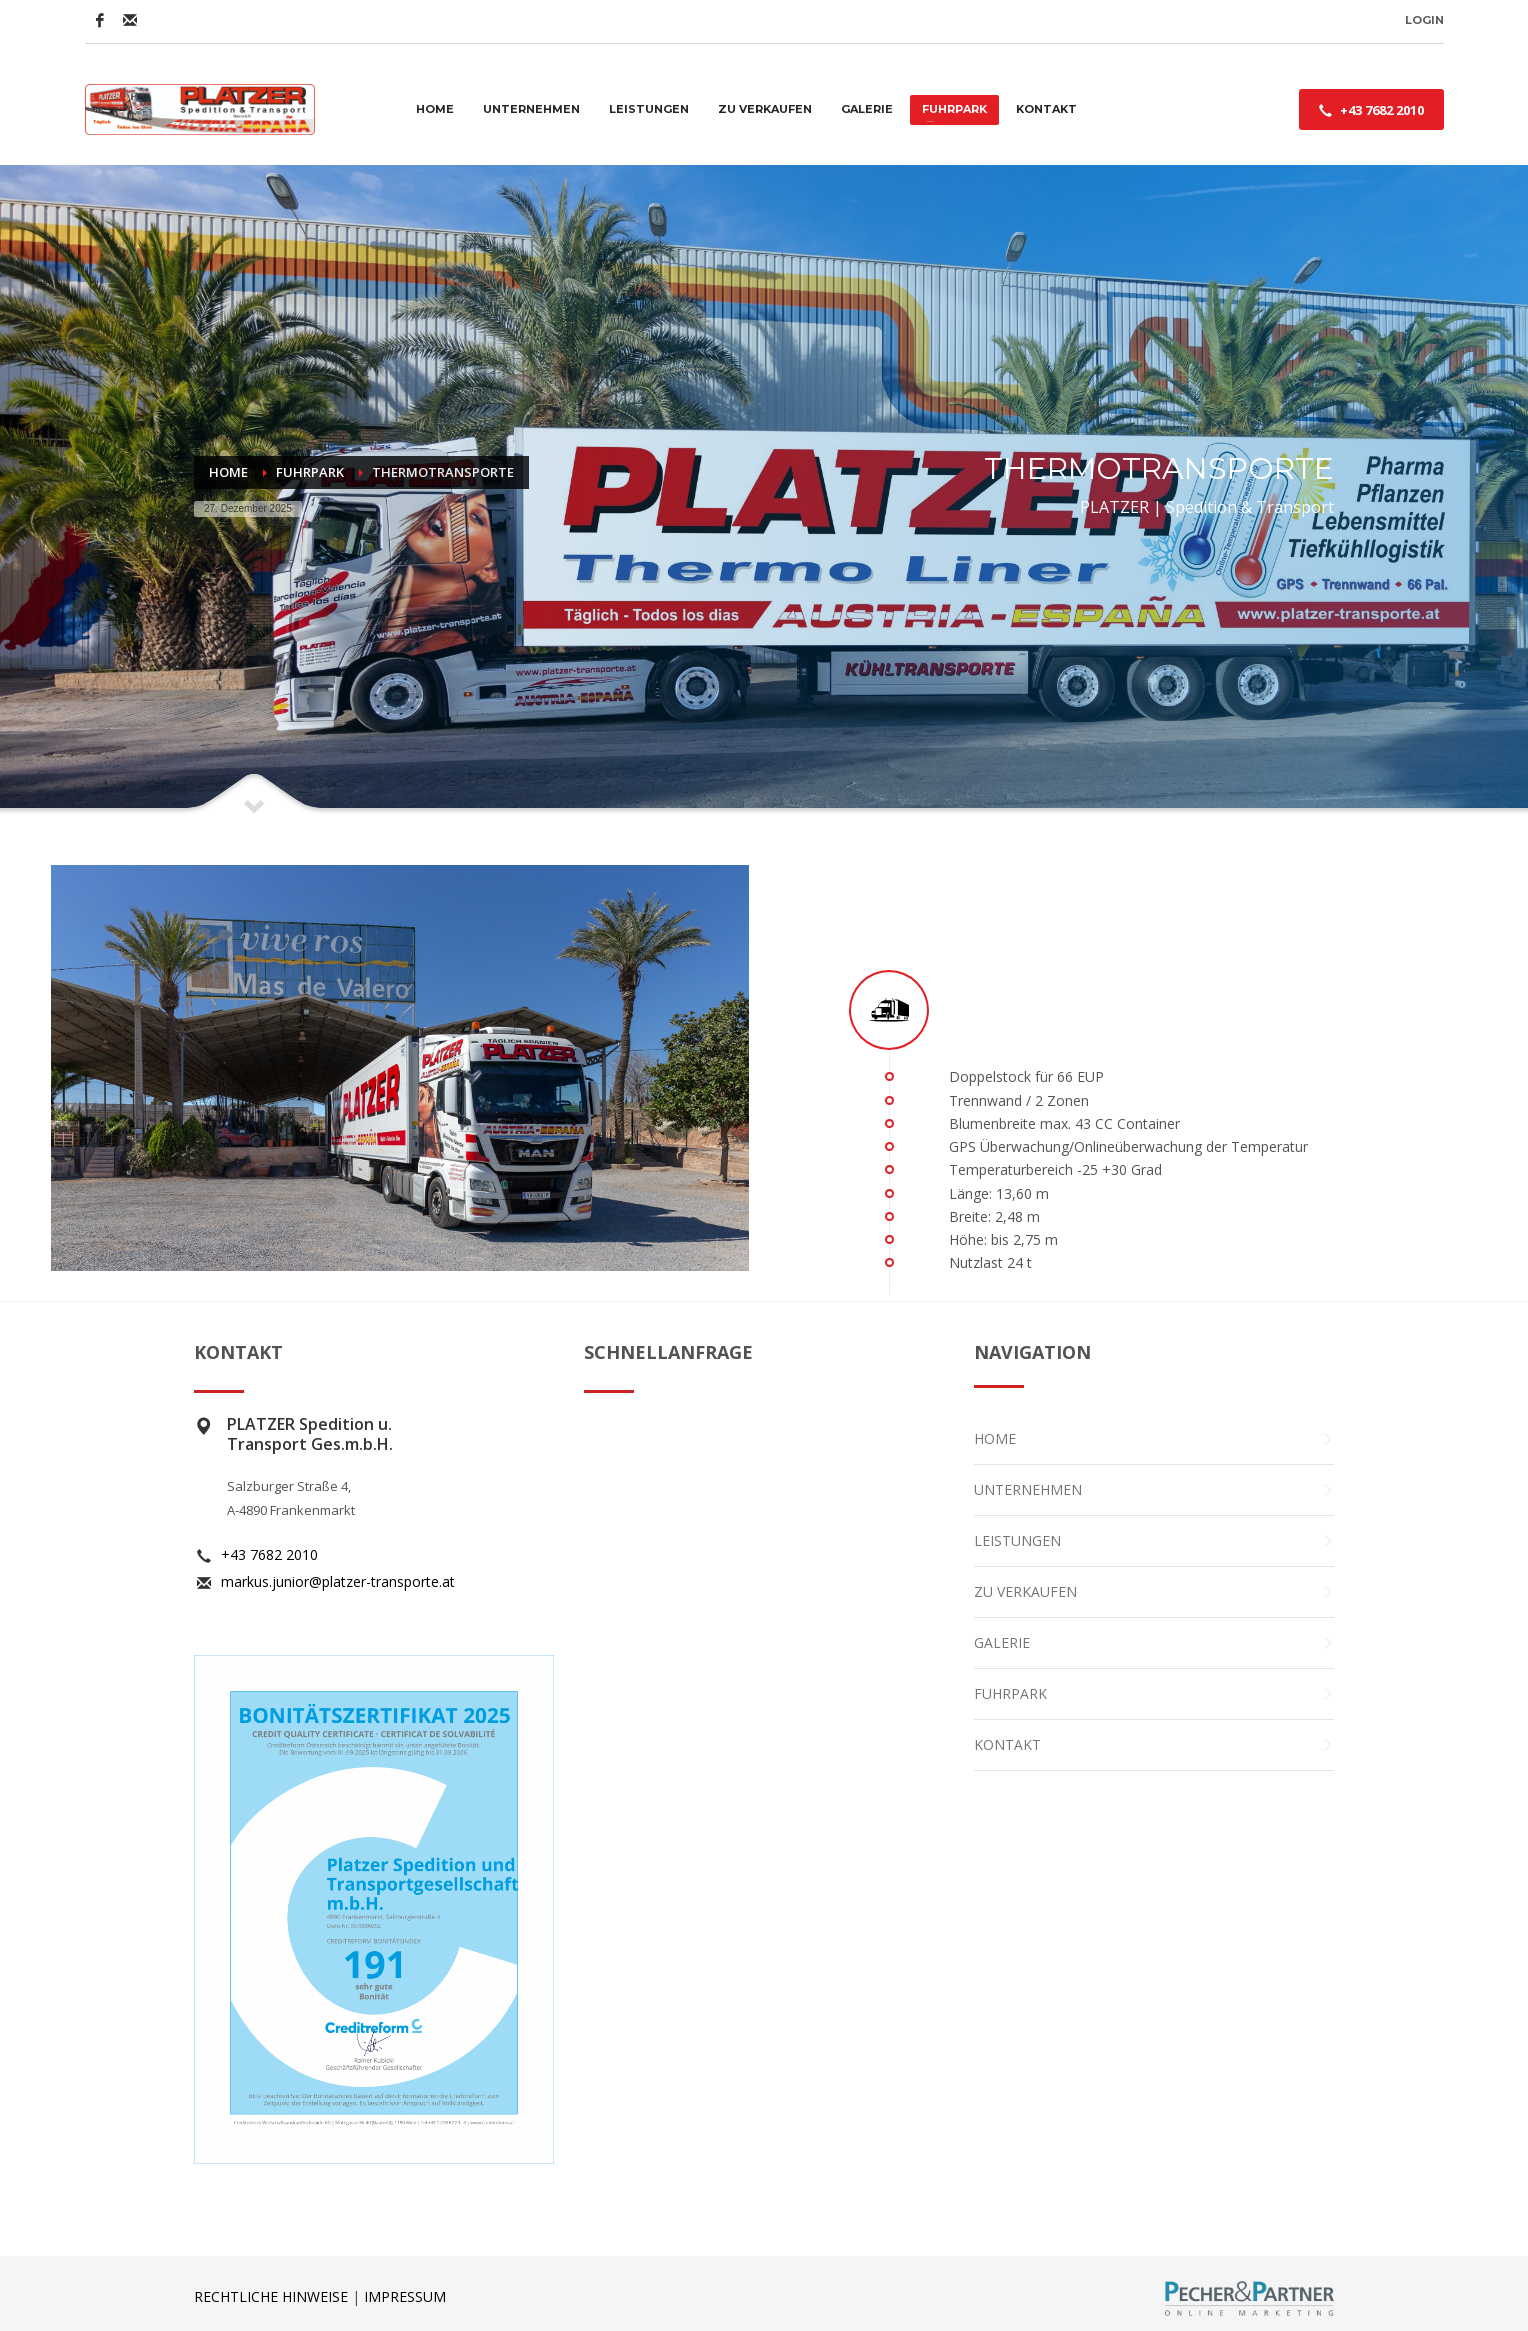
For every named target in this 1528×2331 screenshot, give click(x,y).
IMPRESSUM (405, 2296)
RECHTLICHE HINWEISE (271, 2296)
